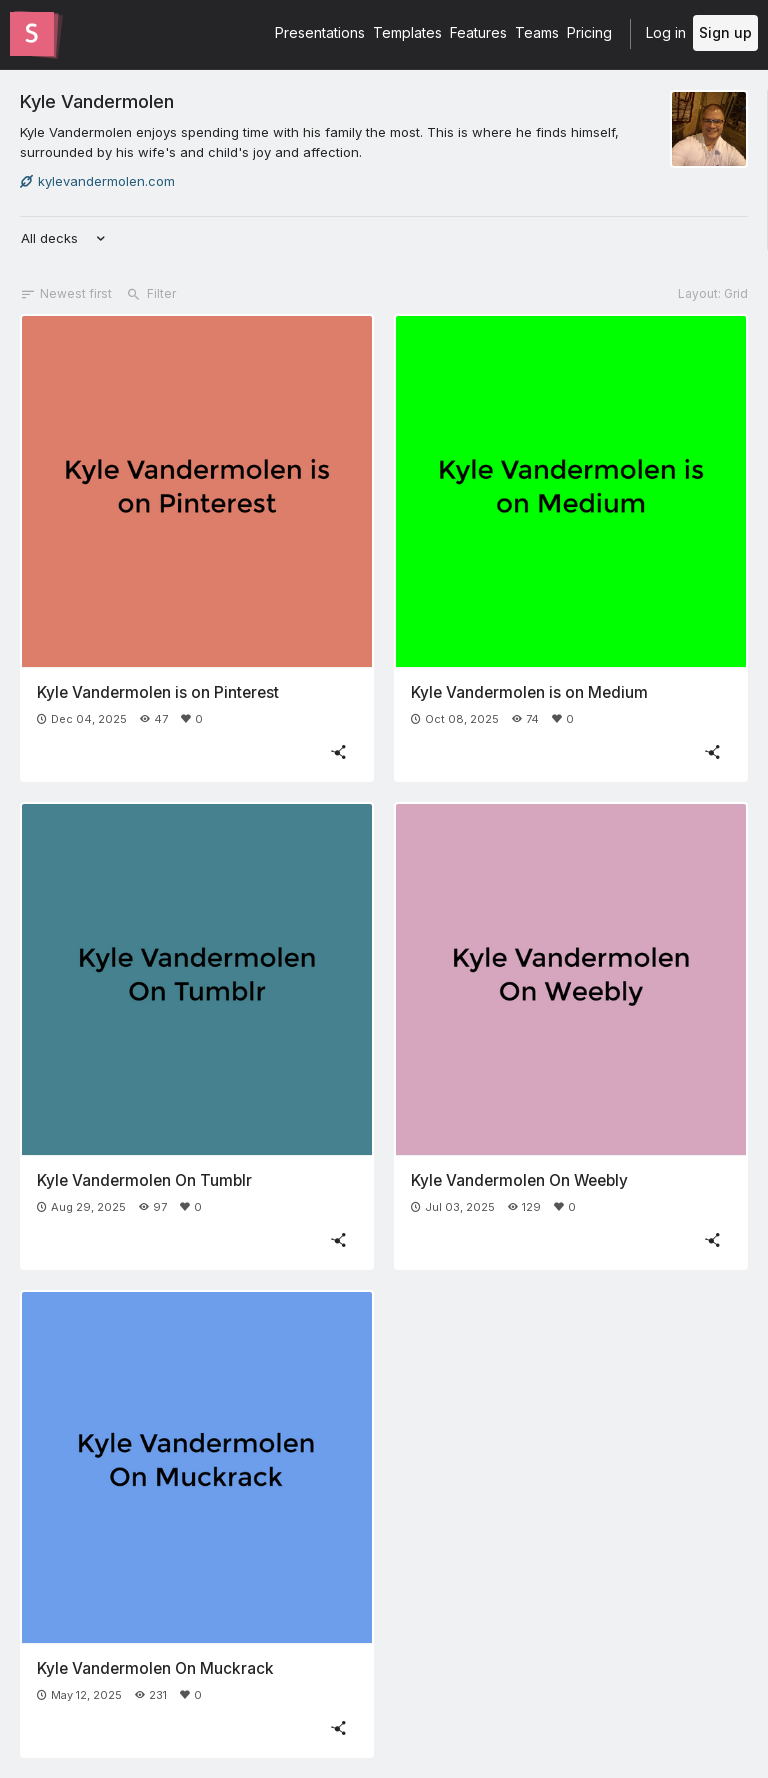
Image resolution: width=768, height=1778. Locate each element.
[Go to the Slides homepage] (32, 34)
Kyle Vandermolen (97, 101)
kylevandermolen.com (97, 181)
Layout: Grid (713, 293)
